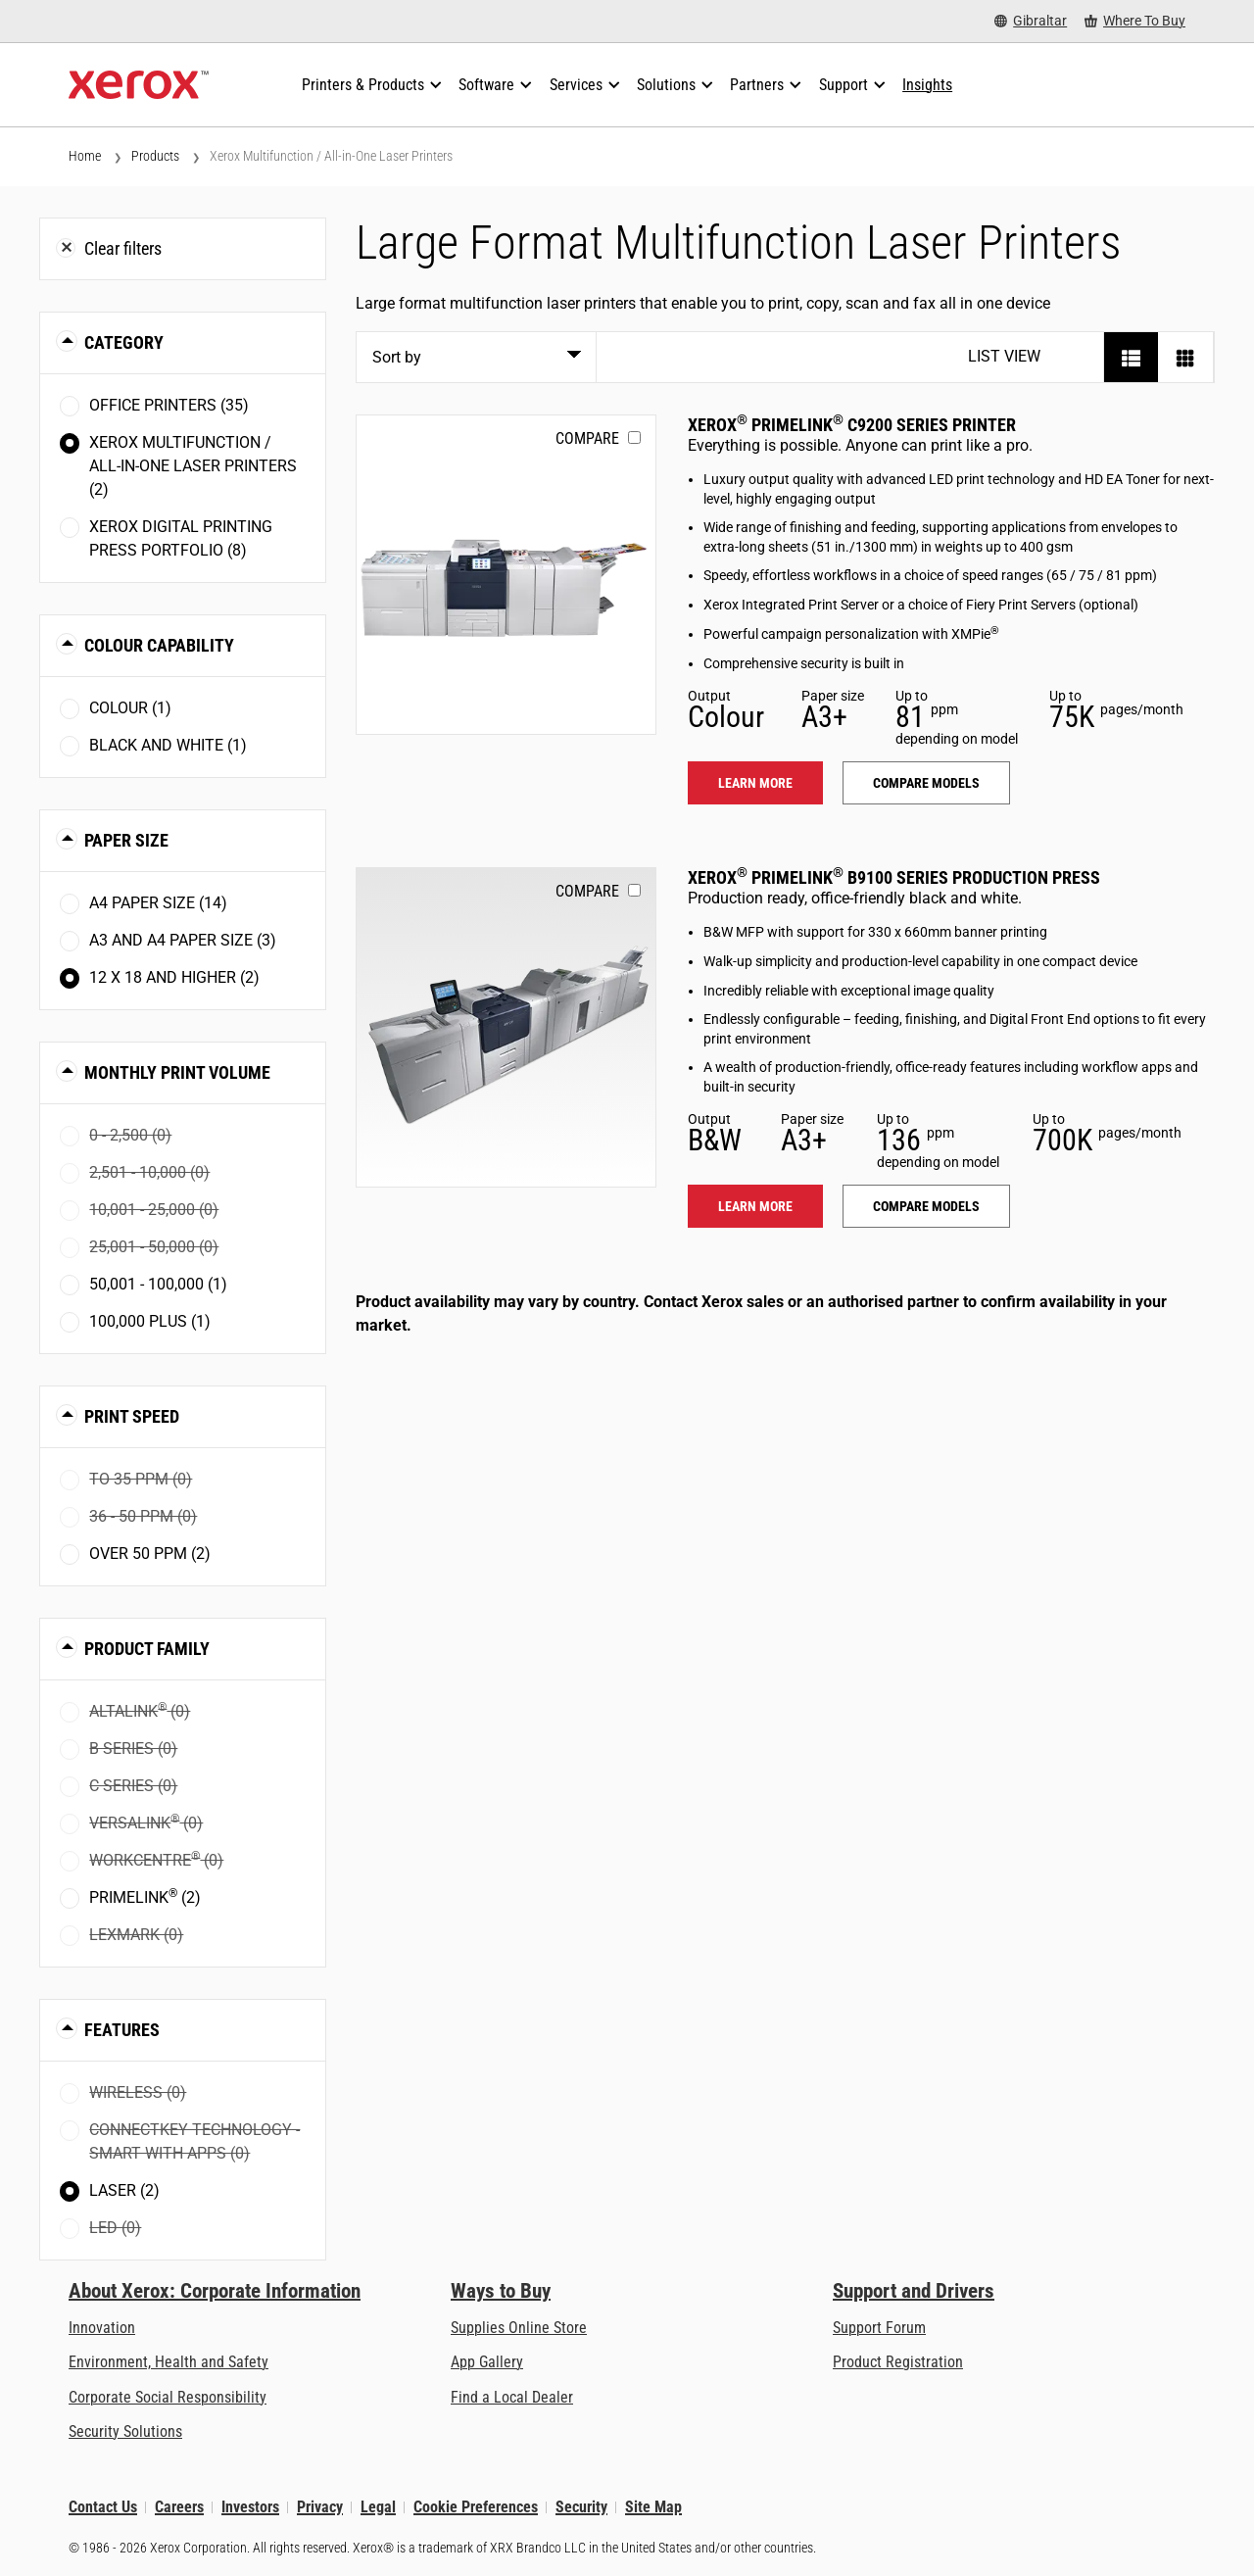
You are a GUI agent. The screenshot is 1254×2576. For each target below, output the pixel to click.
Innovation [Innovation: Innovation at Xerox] (102, 2327)
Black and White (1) (168, 745)
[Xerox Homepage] (139, 85)
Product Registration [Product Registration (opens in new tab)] (898, 2362)
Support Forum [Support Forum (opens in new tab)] (879, 2327)
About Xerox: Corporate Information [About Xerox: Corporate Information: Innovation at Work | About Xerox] (215, 2291)
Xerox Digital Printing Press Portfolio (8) (180, 538)
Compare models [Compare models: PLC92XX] (926, 783)
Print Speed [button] (131, 1416)
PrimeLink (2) (145, 1896)
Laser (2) (124, 2190)
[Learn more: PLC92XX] (506, 574)
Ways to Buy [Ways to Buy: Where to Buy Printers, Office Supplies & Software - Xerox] (501, 2291)
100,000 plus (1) (150, 1321)
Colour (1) (130, 708)
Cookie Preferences (475, 2507)
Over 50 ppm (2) (150, 1553)
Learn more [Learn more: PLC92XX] (755, 783)
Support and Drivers (913, 2291)
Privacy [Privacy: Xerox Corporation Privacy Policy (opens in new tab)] (320, 2507)
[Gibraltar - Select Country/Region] (1030, 21)
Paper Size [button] (126, 840)
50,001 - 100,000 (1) (158, 1284)
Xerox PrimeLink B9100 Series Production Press (894, 877)
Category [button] (124, 342)
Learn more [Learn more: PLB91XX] (755, 1206)
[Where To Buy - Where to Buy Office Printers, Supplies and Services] (1135, 21)
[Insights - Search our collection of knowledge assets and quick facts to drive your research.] (927, 85)
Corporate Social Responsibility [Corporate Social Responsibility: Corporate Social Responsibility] (167, 2397)
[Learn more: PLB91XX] (506, 1027)
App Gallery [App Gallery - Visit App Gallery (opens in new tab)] (487, 2362)
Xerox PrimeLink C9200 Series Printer (852, 424)
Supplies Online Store (519, 2327)
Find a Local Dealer (512, 2397)
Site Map (653, 2507)
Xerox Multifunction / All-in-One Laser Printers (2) (193, 466)
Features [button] (122, 2029)
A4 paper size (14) (158, 903)
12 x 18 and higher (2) (174, 977)
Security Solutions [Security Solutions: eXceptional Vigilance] (125, 2431)
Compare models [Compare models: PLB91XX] (926, 1206)
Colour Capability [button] (159, 645)
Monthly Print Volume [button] (177, 1072)
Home (85, 156)
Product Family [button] (147, 1648)
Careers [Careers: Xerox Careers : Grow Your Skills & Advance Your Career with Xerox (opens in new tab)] (179, 2507)
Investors (250, 2507)
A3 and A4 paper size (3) (182, 940)
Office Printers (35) (169, 405)
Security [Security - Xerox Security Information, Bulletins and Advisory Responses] (581, 2507)
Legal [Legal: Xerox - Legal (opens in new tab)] (378, 2507)
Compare (587, 438)
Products (155, 156)
